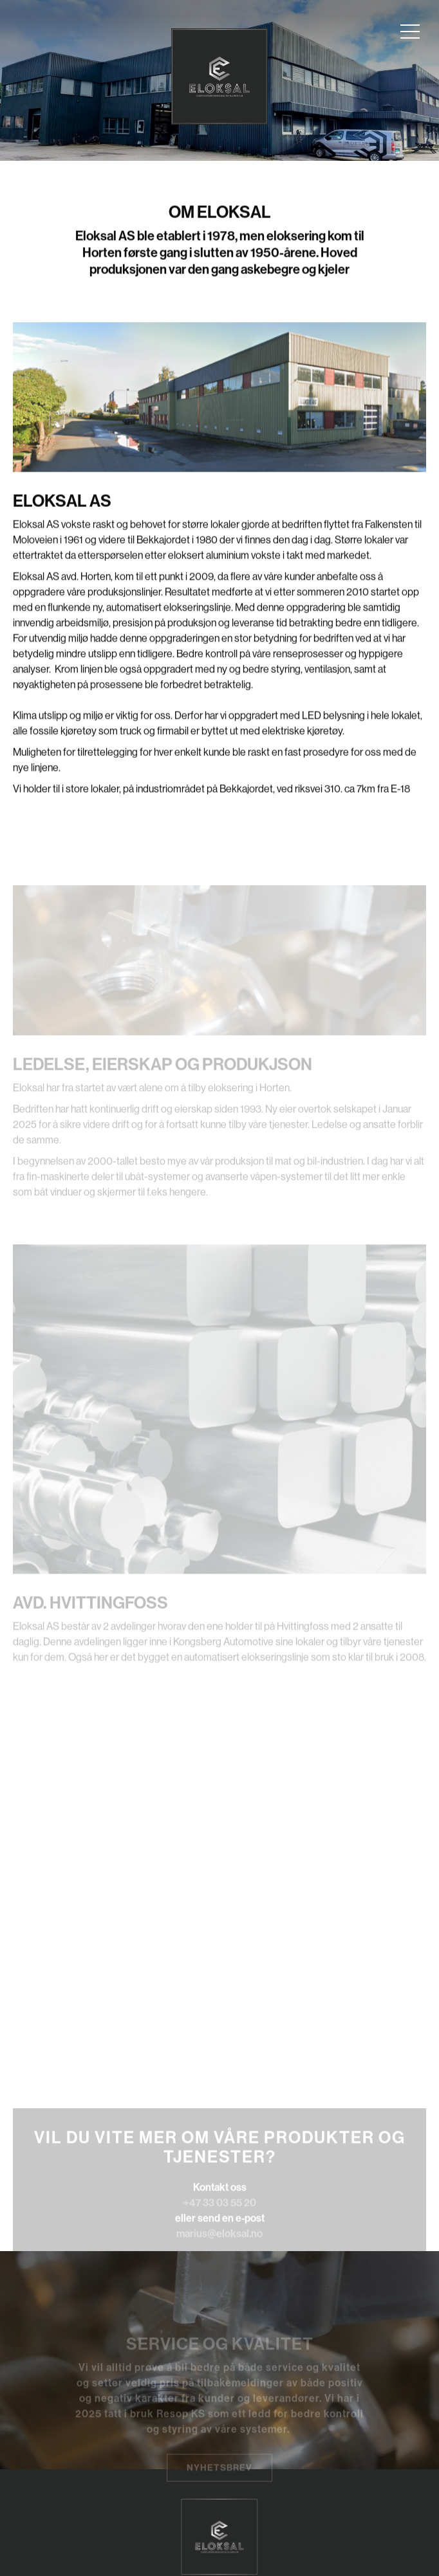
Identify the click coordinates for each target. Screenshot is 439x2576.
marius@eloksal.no (219, 2247)
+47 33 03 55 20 (219, 2217)
